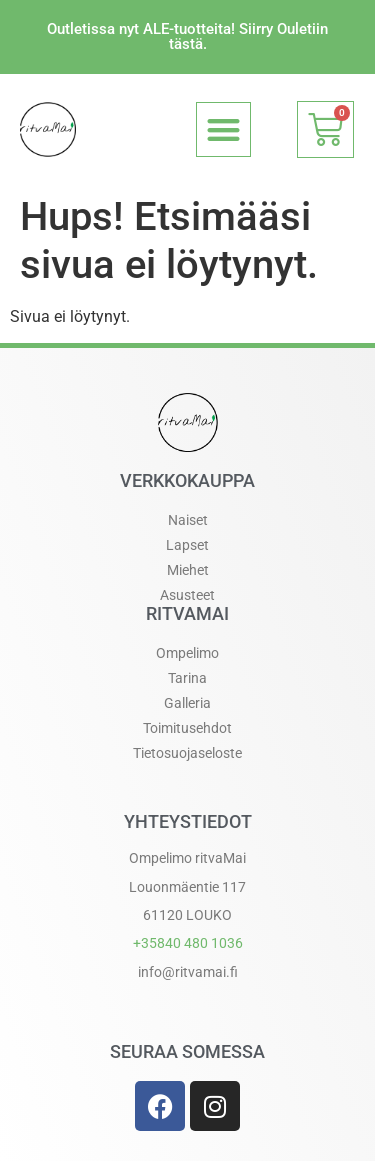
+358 (188, 943)
